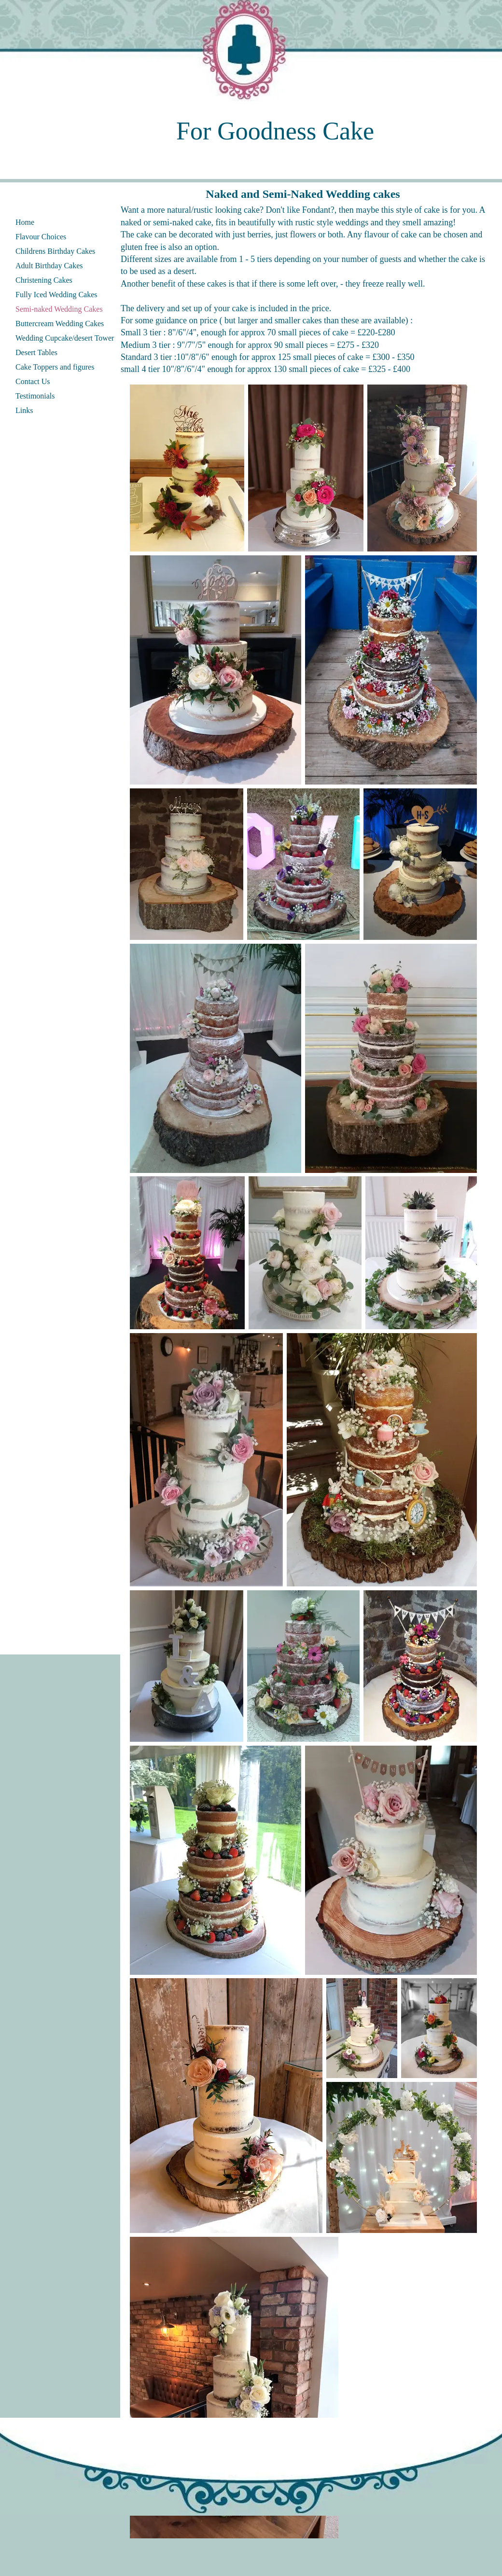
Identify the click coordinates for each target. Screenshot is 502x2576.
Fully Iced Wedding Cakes (56, 294)
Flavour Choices (40, 237)
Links (24, 410)
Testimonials (35, 396)
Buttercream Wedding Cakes (59, 323)
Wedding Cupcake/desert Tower (64, 338)
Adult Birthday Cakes (49, 266)
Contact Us (32, 381)
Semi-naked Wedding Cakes (59, 309)
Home (24, 222)
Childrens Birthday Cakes (55, 251)
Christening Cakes (43, 280)
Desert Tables (36, 352)
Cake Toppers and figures (54, 367)
